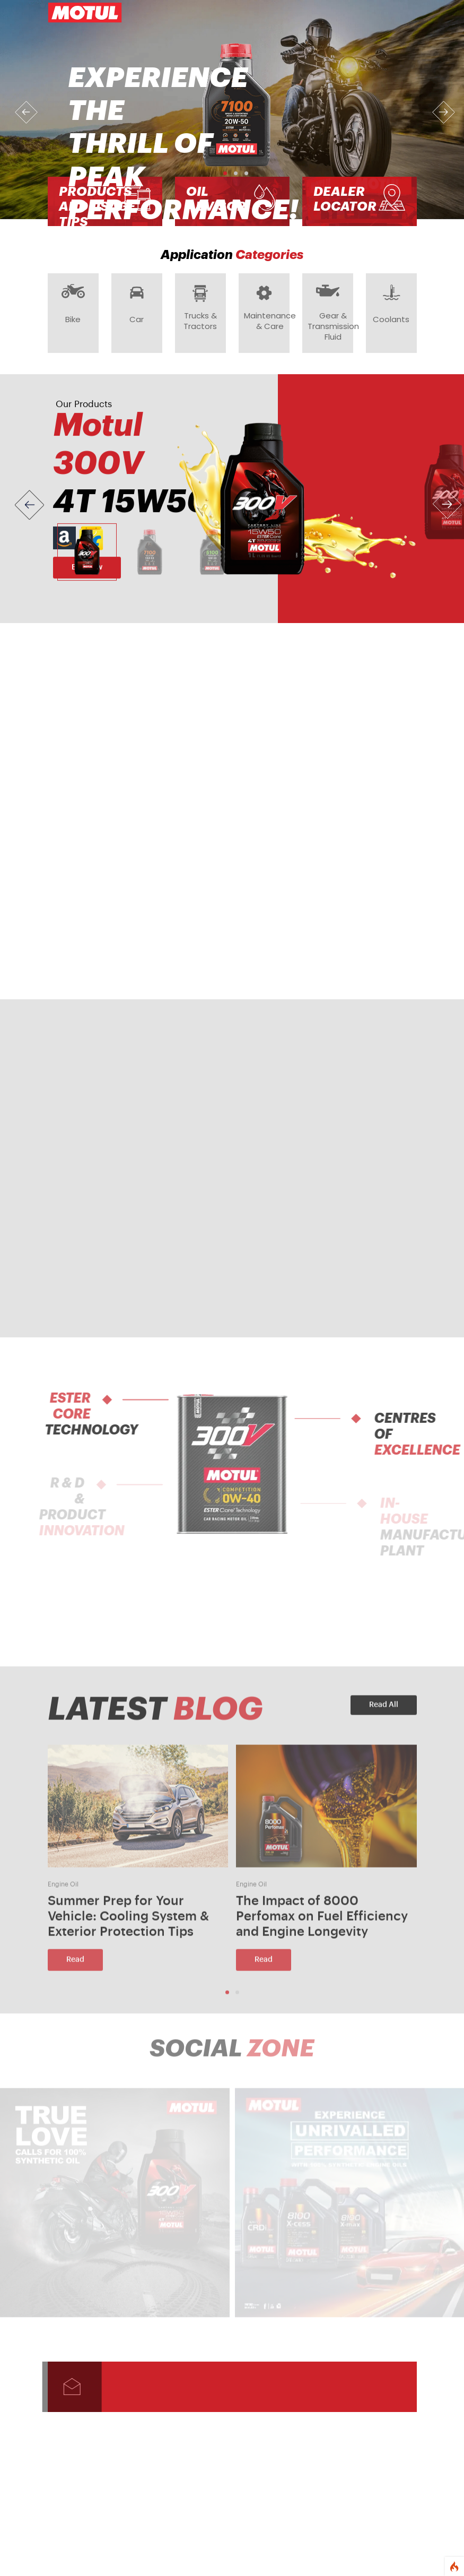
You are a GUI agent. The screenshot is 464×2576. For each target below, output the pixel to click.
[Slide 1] (87, 557)
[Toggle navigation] (402, 12)
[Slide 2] (149, 557)
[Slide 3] (212, 557)
